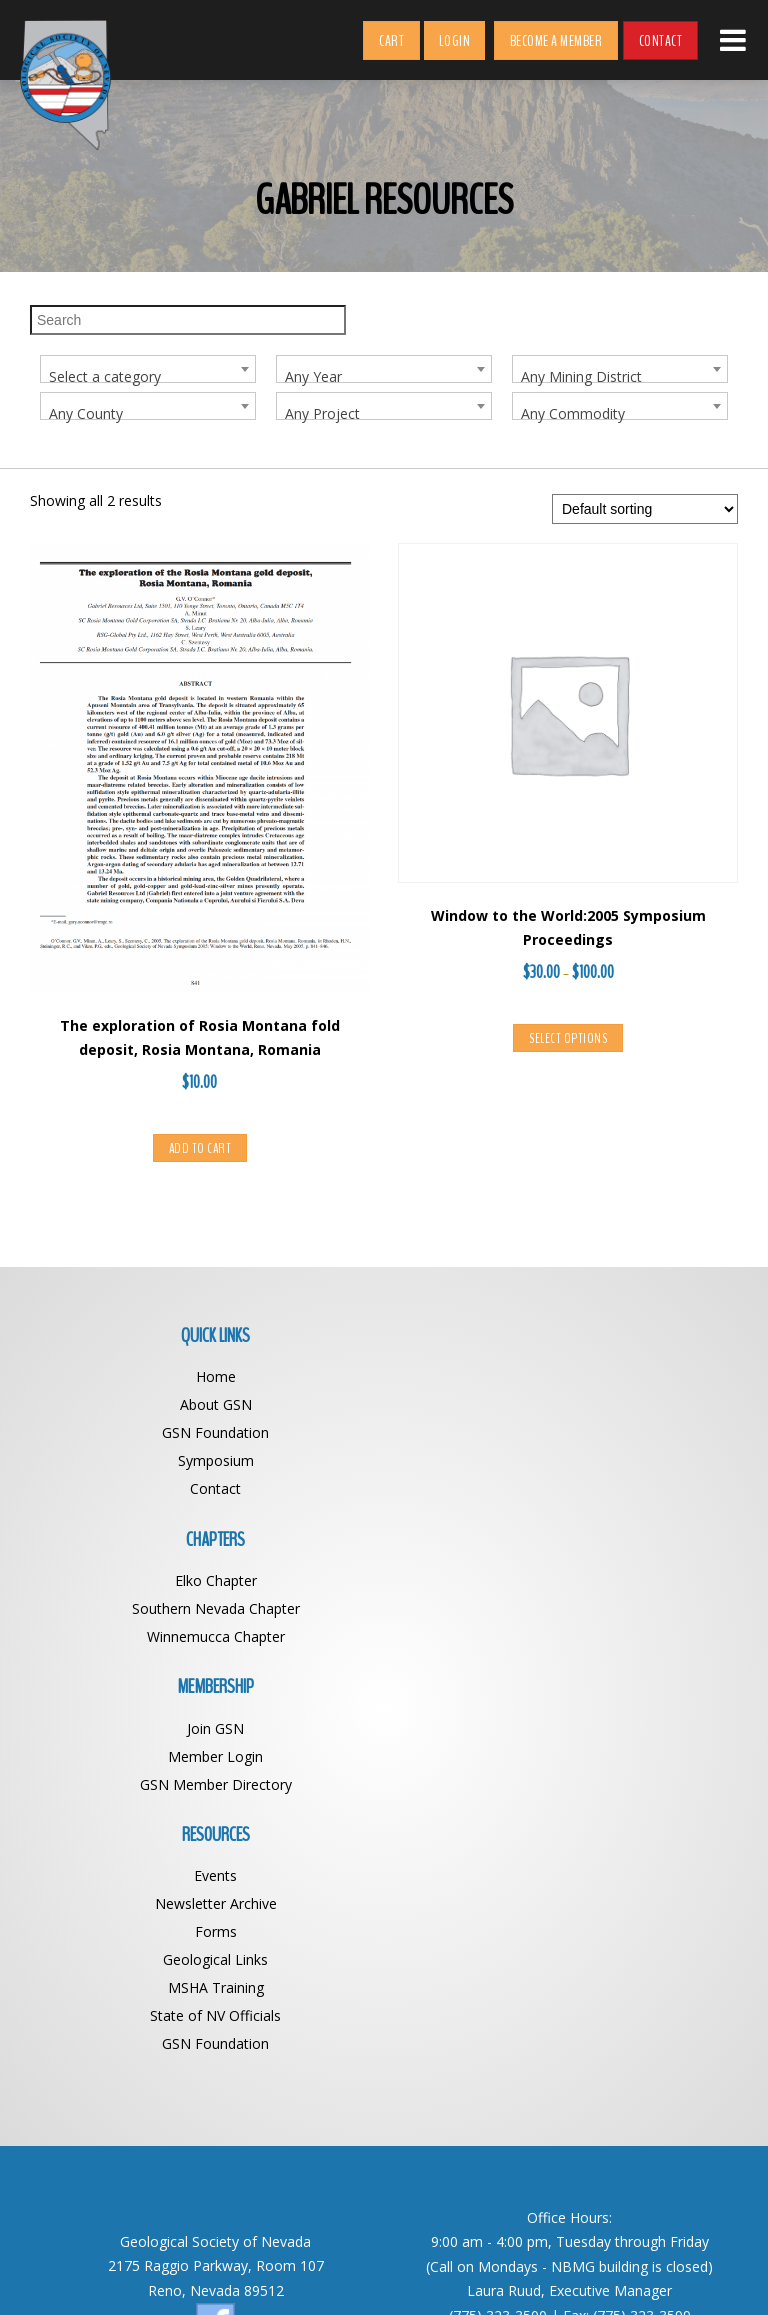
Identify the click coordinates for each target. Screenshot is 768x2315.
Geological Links (561, 1665)
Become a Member (556, 41)
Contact (661, 41)
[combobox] (148, 369)
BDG (615, 2273)
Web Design (555, 2273)
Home (207, 1377)
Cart (391, 41)
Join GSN (207, 1581)
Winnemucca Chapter (561, 1433)
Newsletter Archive (561, 1609)
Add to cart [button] (200, 1149)
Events (561, 1581)
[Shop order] (645, 510)
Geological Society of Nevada (340, 2273)
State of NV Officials (561, 1721)
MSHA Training (561, 1693)
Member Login (207, 1609)
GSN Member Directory (207, 1637)
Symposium (207, 1461)
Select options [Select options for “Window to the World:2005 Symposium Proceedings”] (568, 1039)
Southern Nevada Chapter (561, 1405)
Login (455, 41)
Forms (561, 1637)
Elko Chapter (561, 1377)
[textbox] (148, 377)
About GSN (207, 1405)
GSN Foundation (207, 1433)
